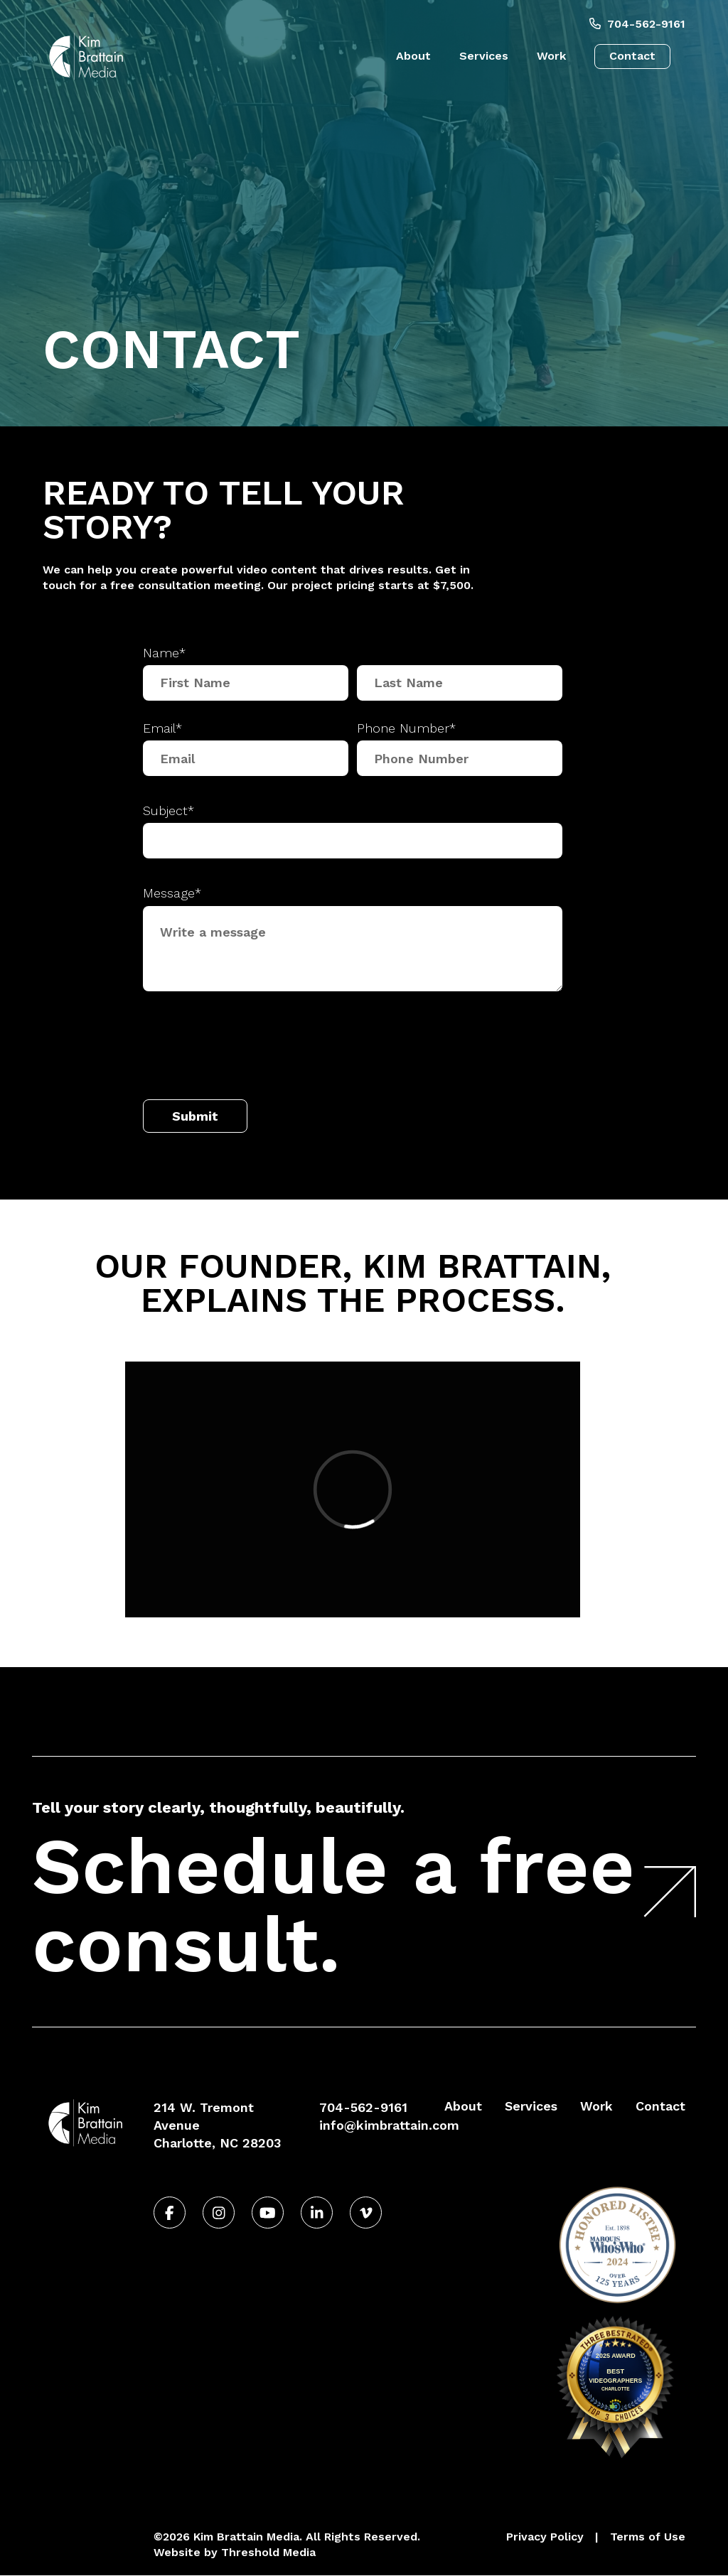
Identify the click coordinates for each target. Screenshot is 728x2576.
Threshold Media (268, 2552)
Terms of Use (647, 2536)
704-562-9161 (637, 24)
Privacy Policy (545, 2536)
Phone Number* (406, 728)
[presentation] (251, 1049)
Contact (632, 56)
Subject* (168, 810)
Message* (172, 892)
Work (551, 56)
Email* (162, 728)
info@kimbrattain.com (389, 2125)
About (413, 56)
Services (483, 56)
